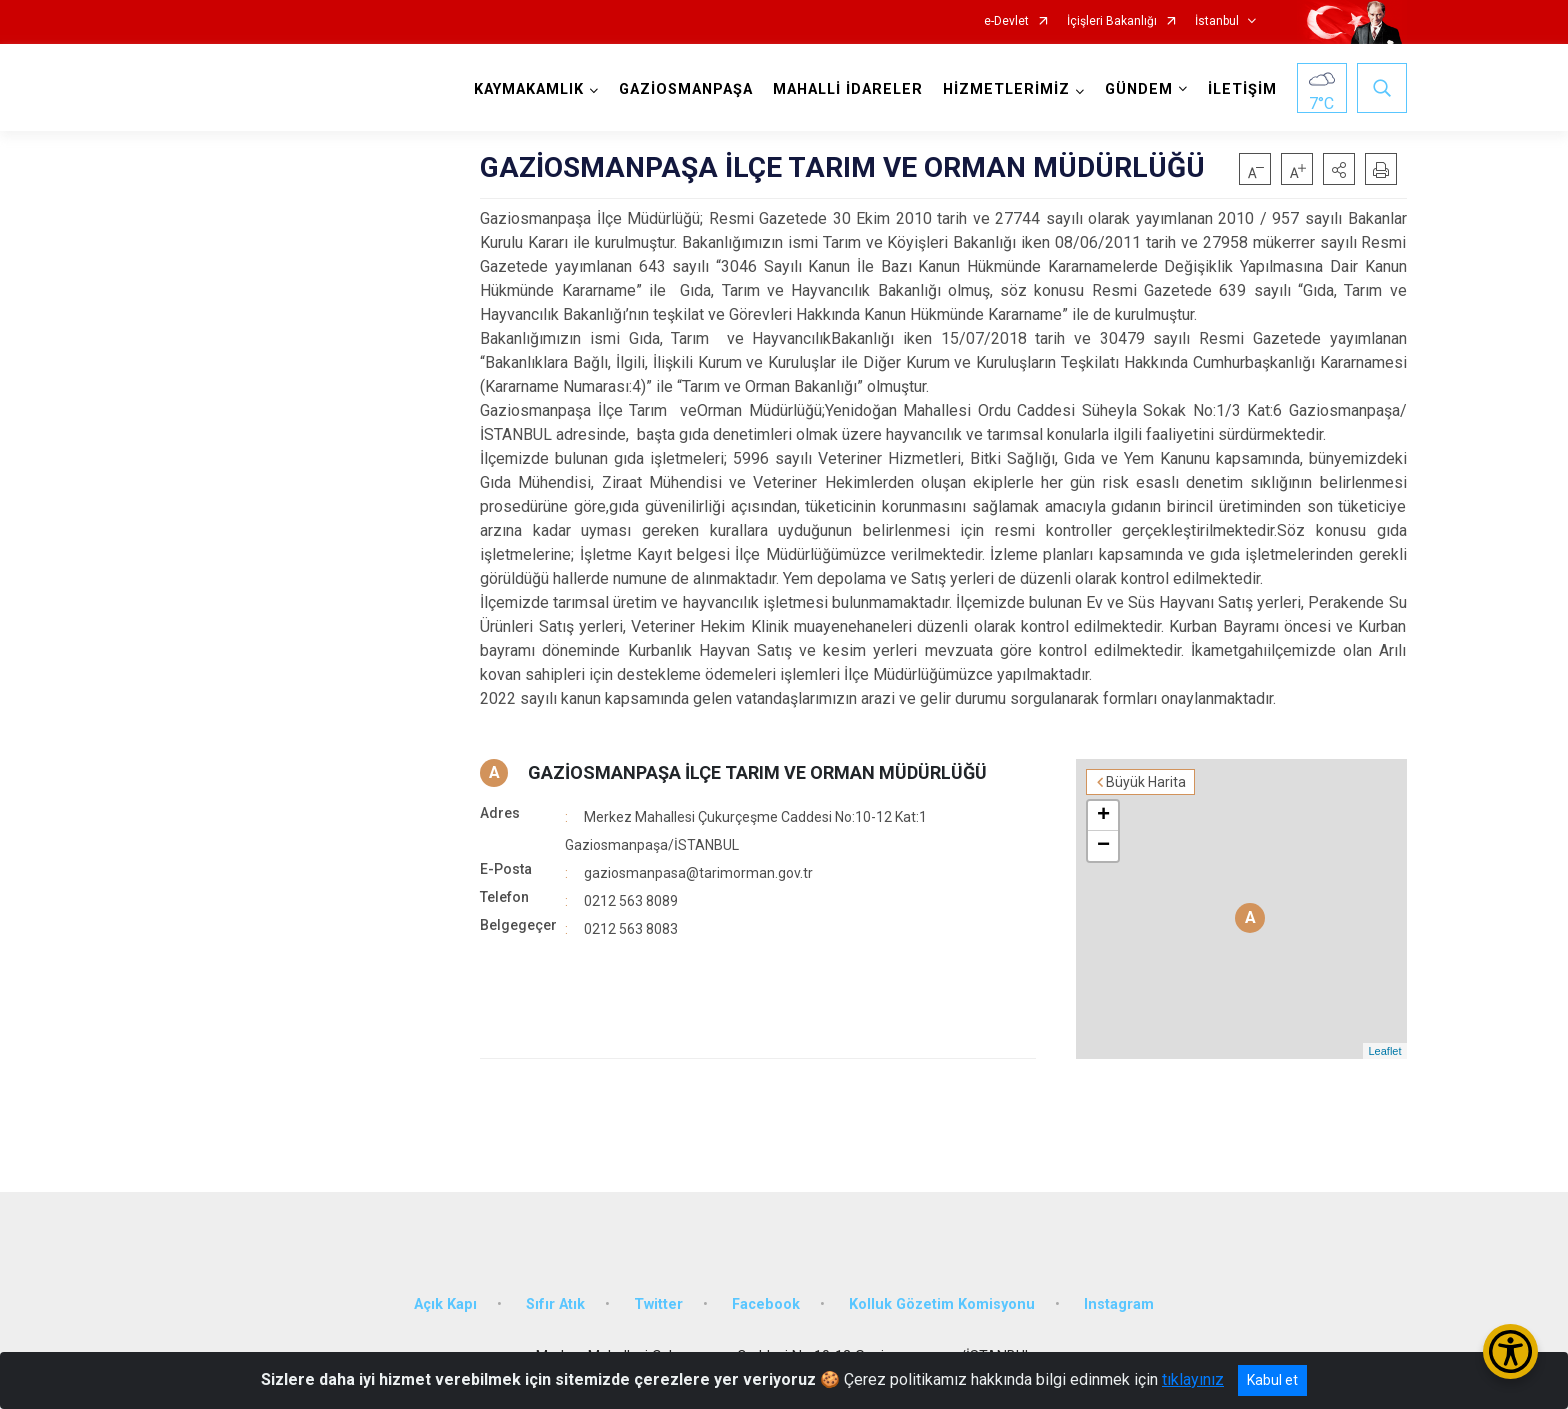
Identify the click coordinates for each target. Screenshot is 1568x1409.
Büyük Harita (1146, 782)
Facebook (766, 1304)
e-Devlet (1006, 21)
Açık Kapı (445, 1304)
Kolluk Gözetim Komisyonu (942, 1304)
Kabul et (1272, 1380)
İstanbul (1217, 21)
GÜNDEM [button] (1139, 89)
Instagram (1119, 1304)
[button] (1339, 169)
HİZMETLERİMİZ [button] (1006, 89)
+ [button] (1103, 816)
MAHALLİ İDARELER (848, 89)
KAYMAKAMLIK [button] (529, 89)
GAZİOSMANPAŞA (686, 89)
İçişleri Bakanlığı (1112, 21)
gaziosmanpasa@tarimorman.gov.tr (698, 873)
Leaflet (1384, 1051)
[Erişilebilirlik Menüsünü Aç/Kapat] (1510, 1351)
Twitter (658, 1304)
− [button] (1103, 846)
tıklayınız (1193, 1379)
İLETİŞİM (1242, 89)
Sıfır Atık (555, 1304)
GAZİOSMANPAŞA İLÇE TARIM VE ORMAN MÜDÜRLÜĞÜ (757, 772)
